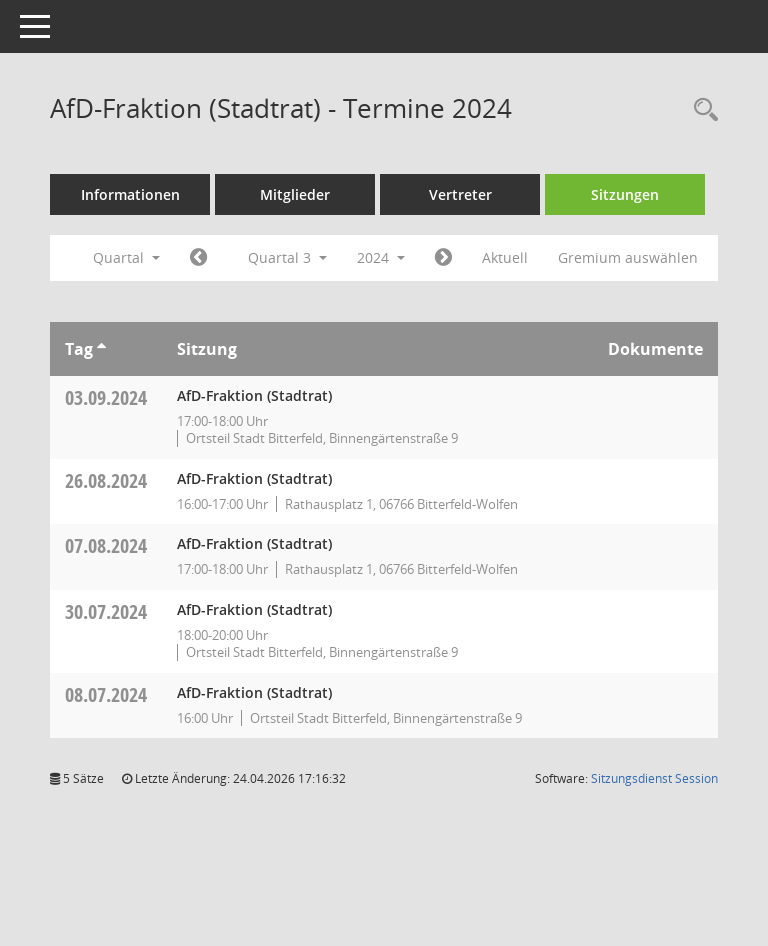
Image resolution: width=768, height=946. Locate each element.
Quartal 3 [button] (287, 257)
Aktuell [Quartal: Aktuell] (505, 257)
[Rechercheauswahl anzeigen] (701, 110)
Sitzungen (625, 194)
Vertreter (460, 194)
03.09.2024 (106, 397)
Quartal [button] (126, 257)
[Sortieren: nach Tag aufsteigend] (101, 349)
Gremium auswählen (628, 257)
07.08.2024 (106, 545)
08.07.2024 (106, 694)
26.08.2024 (106, 480)
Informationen (130, 194)
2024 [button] (381, 257)
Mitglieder (295, 194)
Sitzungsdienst (654, 778)
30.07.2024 (106, 611)
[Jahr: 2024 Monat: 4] (198, 258)
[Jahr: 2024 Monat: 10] (443, 258)
